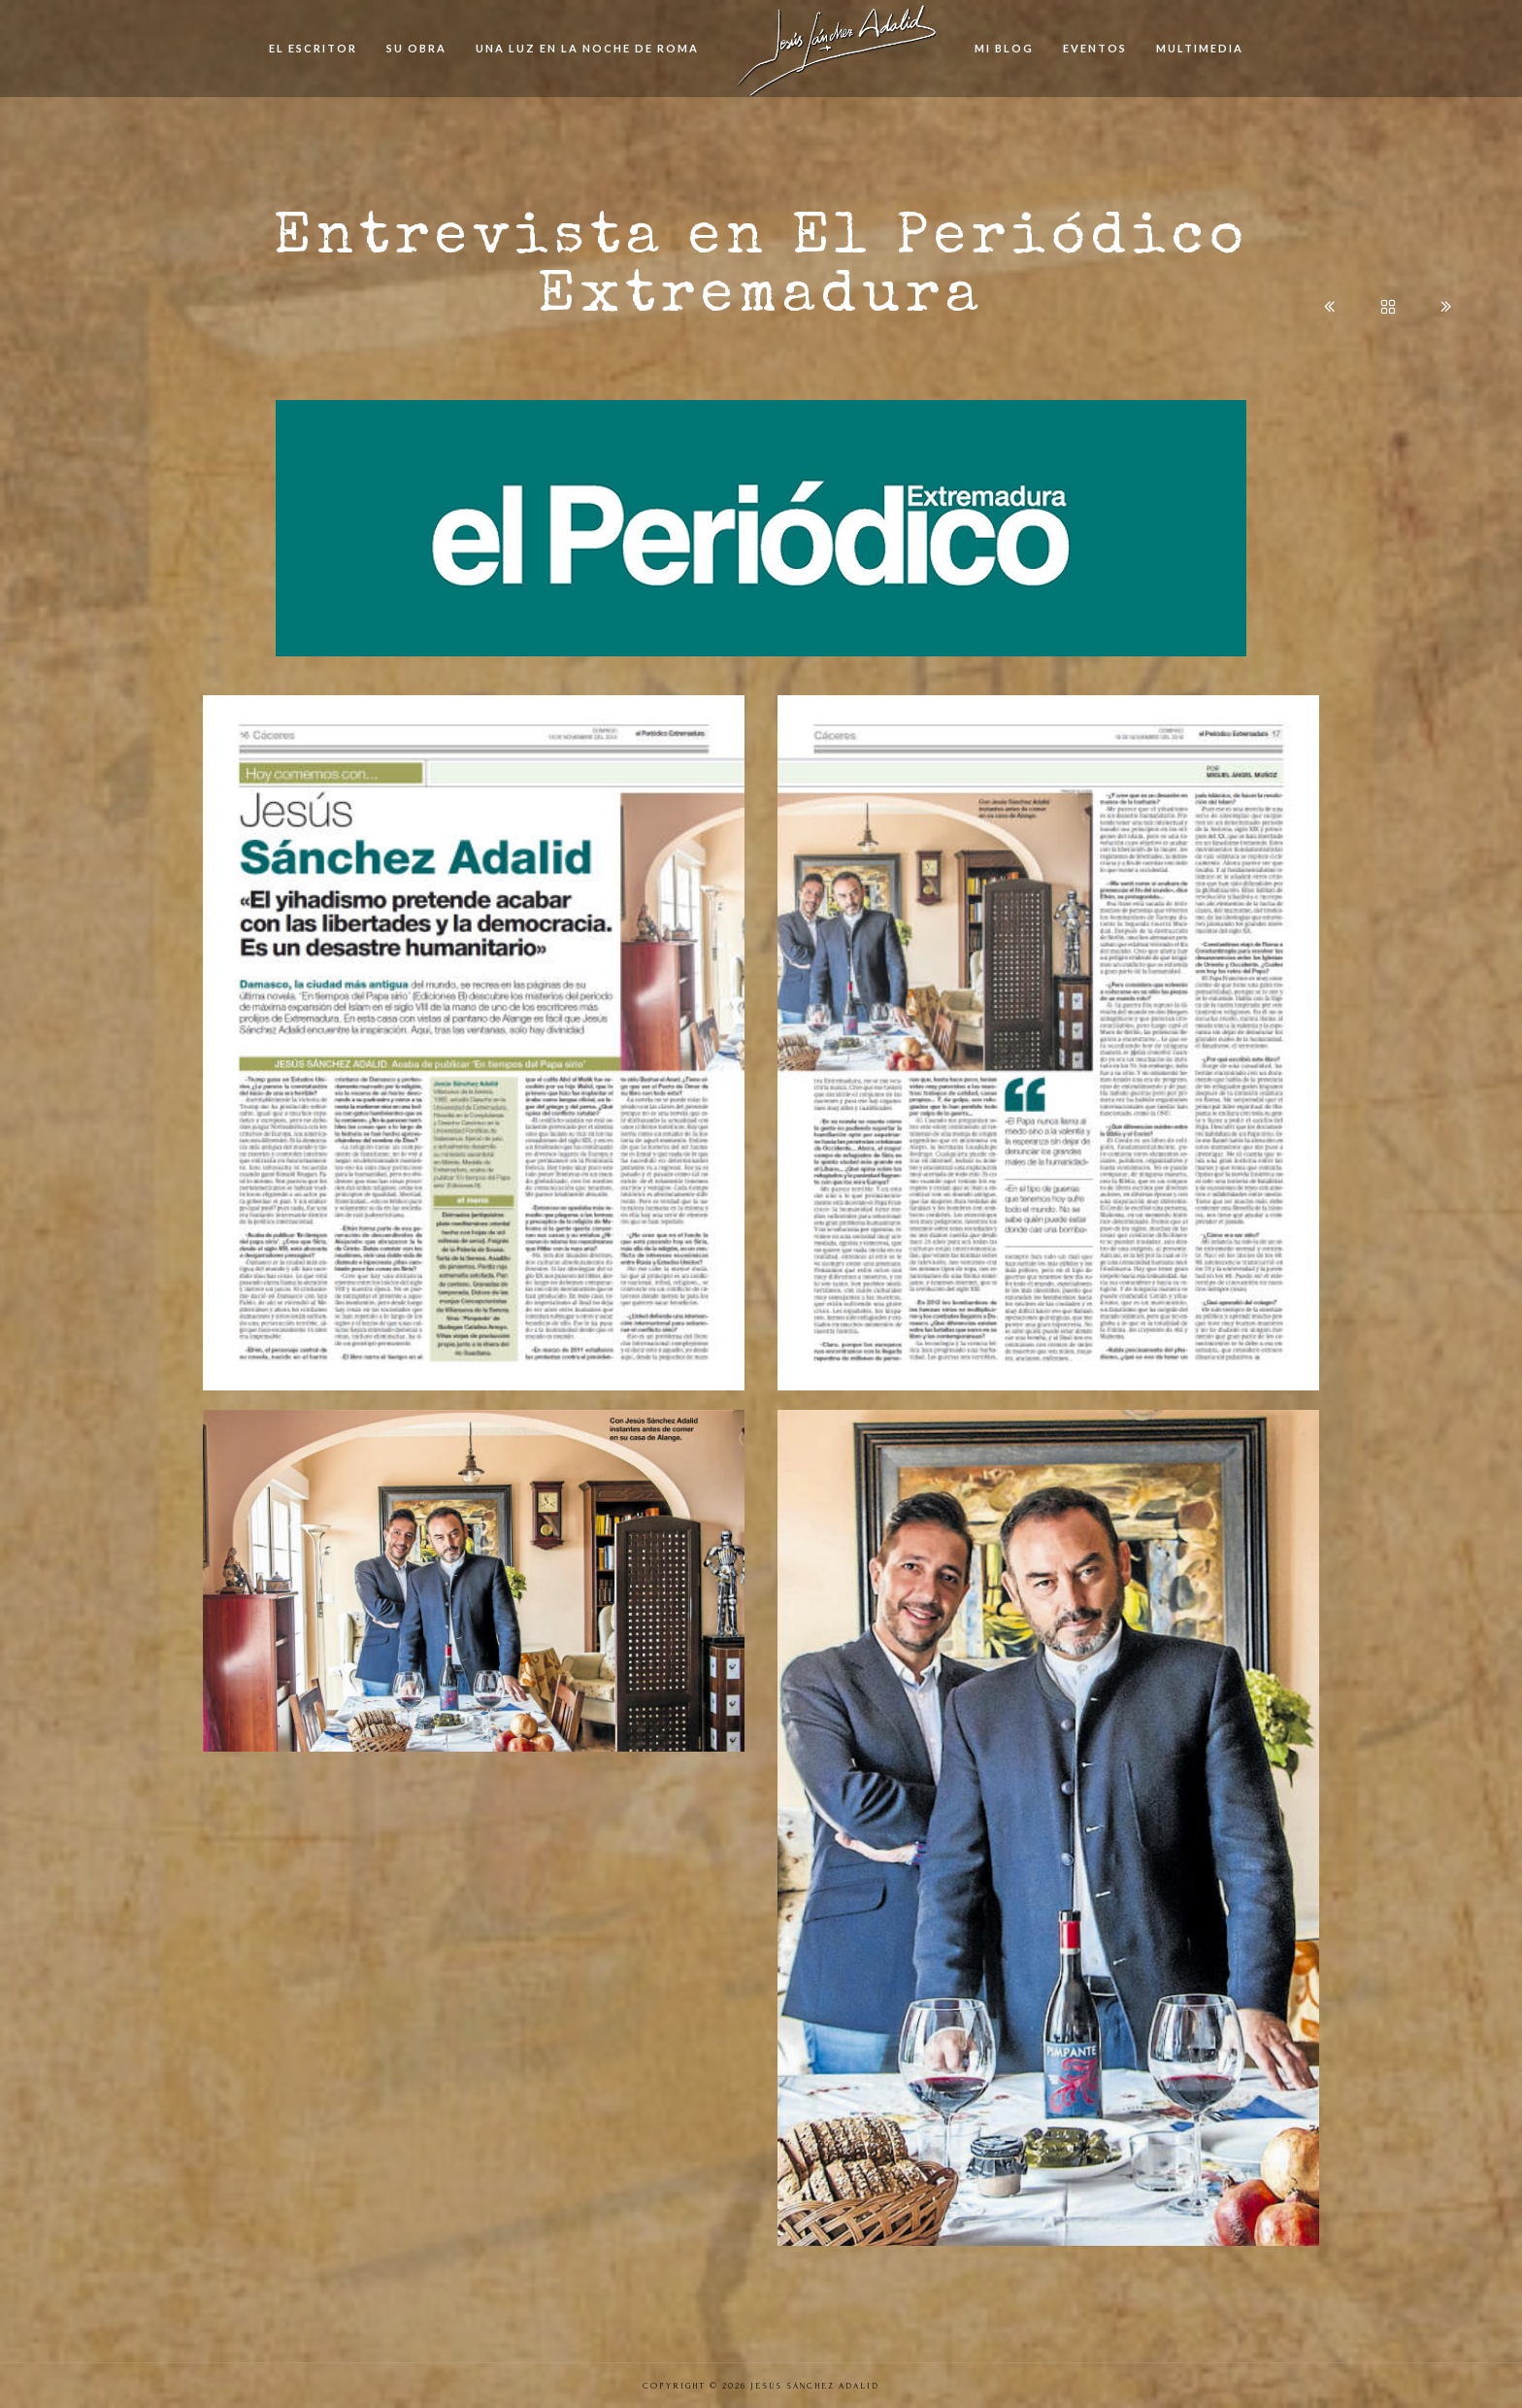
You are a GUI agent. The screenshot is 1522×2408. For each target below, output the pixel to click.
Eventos (1095, 48)
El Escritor (313, 48)
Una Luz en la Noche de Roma (587, 48)
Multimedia (1199, 48)
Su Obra (416, 48)
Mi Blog (1004, 48)
